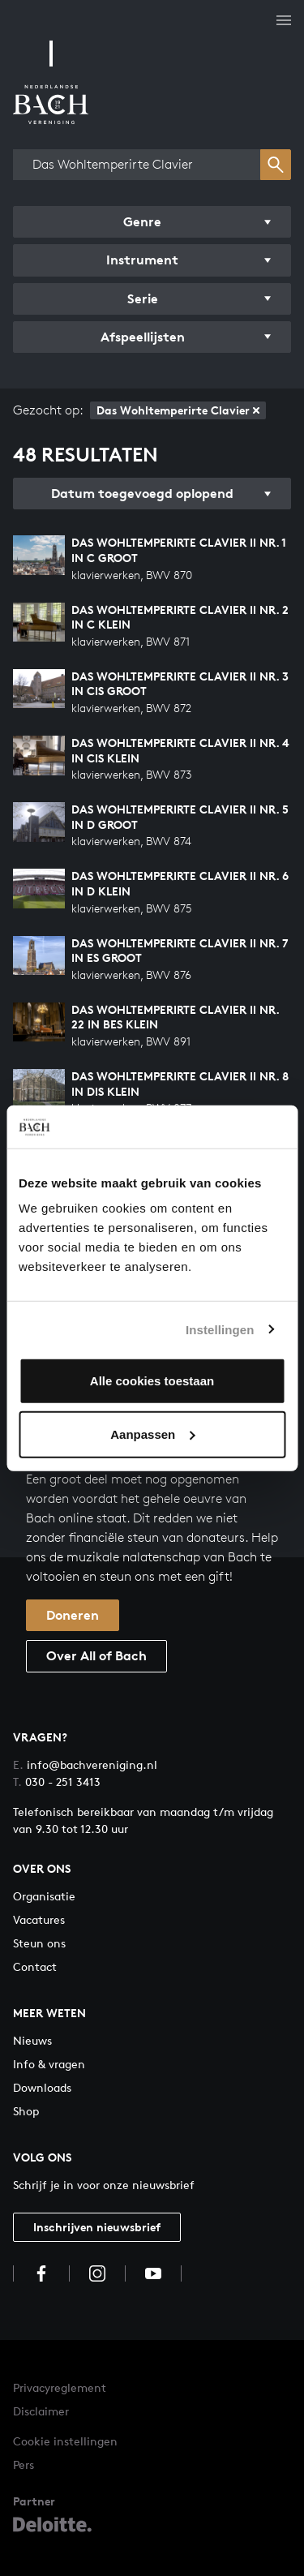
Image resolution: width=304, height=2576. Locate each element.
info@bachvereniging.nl (85, 1764)
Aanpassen (152, 1433)
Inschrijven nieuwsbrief (97, 2227)
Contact (35, 1966)
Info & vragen (49, 2064)
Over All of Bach (96, 1655)
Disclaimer (41, 2411)
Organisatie (44, 1896)
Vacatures (39, 1919)
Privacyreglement (59, 2387)
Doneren (72, 1615)
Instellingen (220, 1329)
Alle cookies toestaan (152, 1381)
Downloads (42, 2087)
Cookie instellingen (65, 2441)
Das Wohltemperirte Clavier (177, 410)
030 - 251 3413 (57, 1781)
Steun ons (39, 1943)
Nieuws (32, 2040)
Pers (23, 2464)
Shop (26, 2111)
